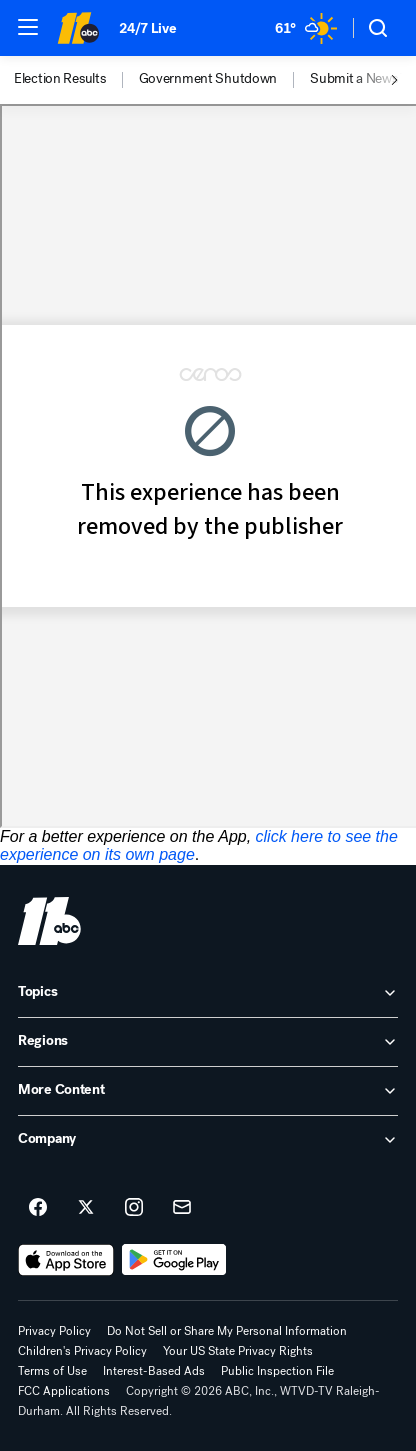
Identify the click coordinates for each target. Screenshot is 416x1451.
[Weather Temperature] (306, 28)
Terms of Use (52, 1371)
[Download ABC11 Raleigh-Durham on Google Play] (174, 1260)
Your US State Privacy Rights (238, 1351)
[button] (28, 27)
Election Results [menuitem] (60, 79)
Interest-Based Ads (154, 1371)
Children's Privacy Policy (82, 1351)
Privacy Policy (54, 1331)
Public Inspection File (277, 1371)
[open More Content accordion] (208, 1091)
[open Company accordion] (208, 1140)
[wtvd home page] (49, 921)
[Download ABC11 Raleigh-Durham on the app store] (66, 1260)
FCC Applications (64, 1391)
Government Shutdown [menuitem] (208, 79)
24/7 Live (147, 28)
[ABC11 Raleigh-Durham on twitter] (86, 1208)
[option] (76, 80)
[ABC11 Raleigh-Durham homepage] (78, 28)
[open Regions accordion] (208, 1042)
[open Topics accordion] (208, 993)
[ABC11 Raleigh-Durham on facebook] (38, 1208)
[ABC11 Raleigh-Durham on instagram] (134, 1208)
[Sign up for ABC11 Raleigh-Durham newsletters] (182, 1208)
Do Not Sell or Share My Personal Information (227, 1331)
